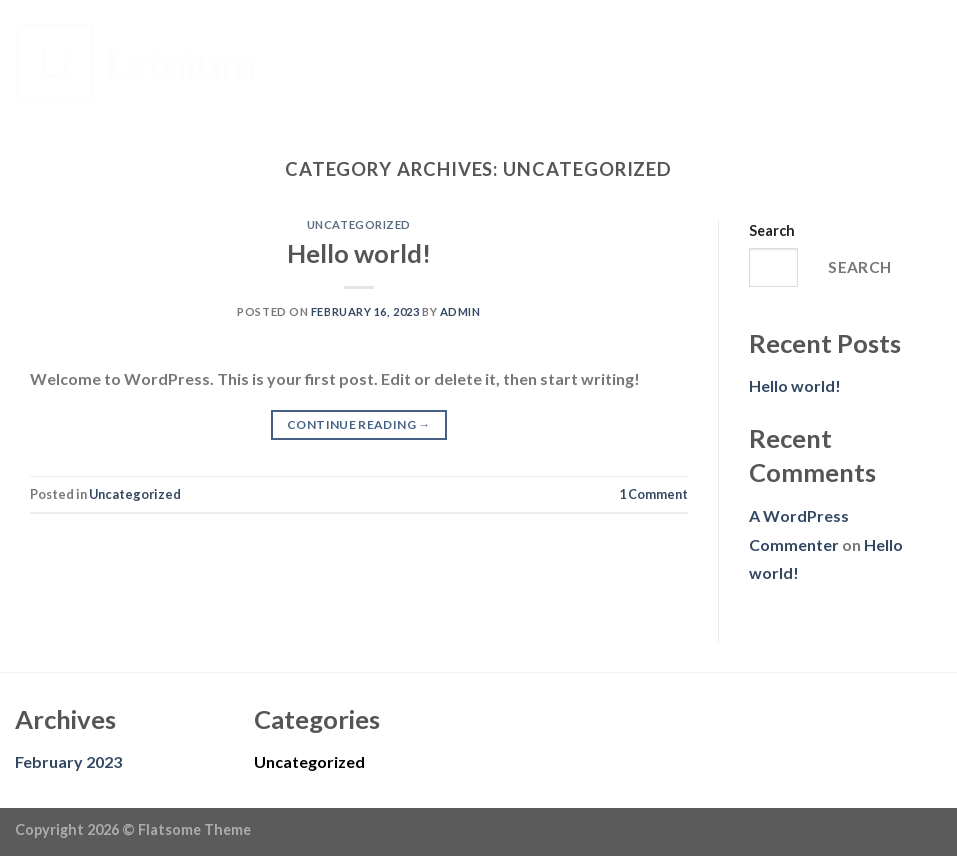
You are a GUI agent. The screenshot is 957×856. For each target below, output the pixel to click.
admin (460, 311)
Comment (653, 494)
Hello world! (359, 253)
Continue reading (359, 424)
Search (772, 230)
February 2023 (68, 761)
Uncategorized (359, 224)
